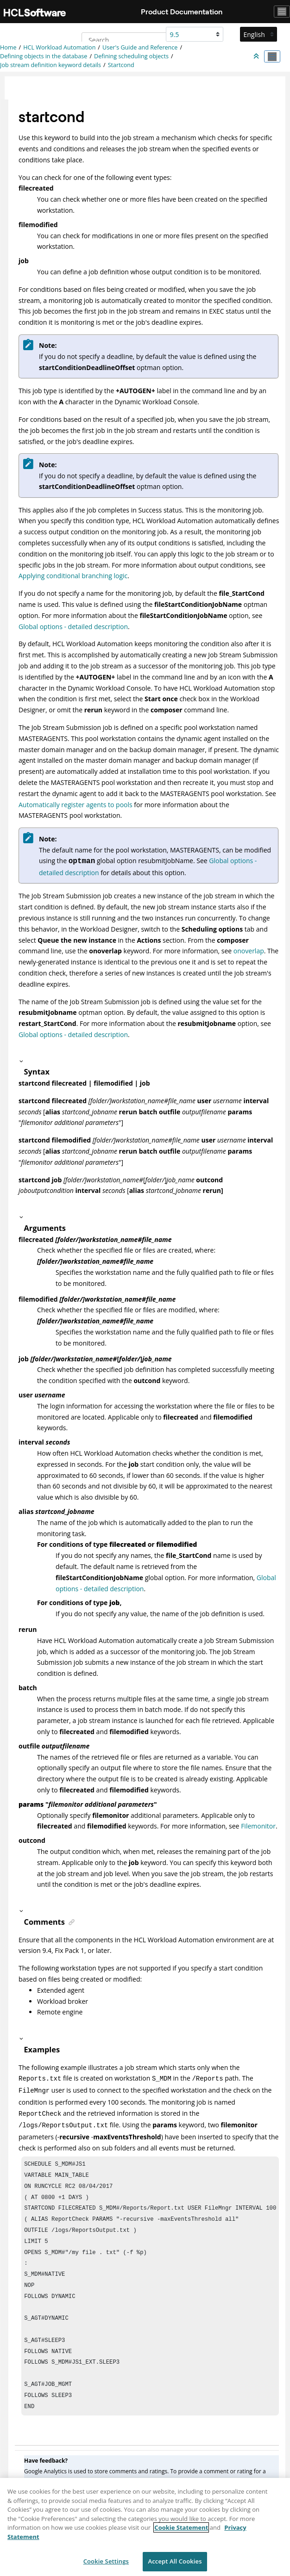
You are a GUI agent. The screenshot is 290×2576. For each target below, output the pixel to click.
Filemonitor (258, 1826)
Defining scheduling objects (131, 56)
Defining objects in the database (43, 56)
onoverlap (248, 950)
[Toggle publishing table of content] (272, 56)
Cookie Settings (106, 2565)
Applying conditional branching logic (73, 575)
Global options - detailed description (73, 626)
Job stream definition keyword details (50, 65)
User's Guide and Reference (139, 47)
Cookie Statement (181, 2531)
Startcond (121, 65)
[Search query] (129, 39)
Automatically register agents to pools (75, 804)
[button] (147, 1061)
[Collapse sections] (257, 56)
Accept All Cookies (175, 2565)
